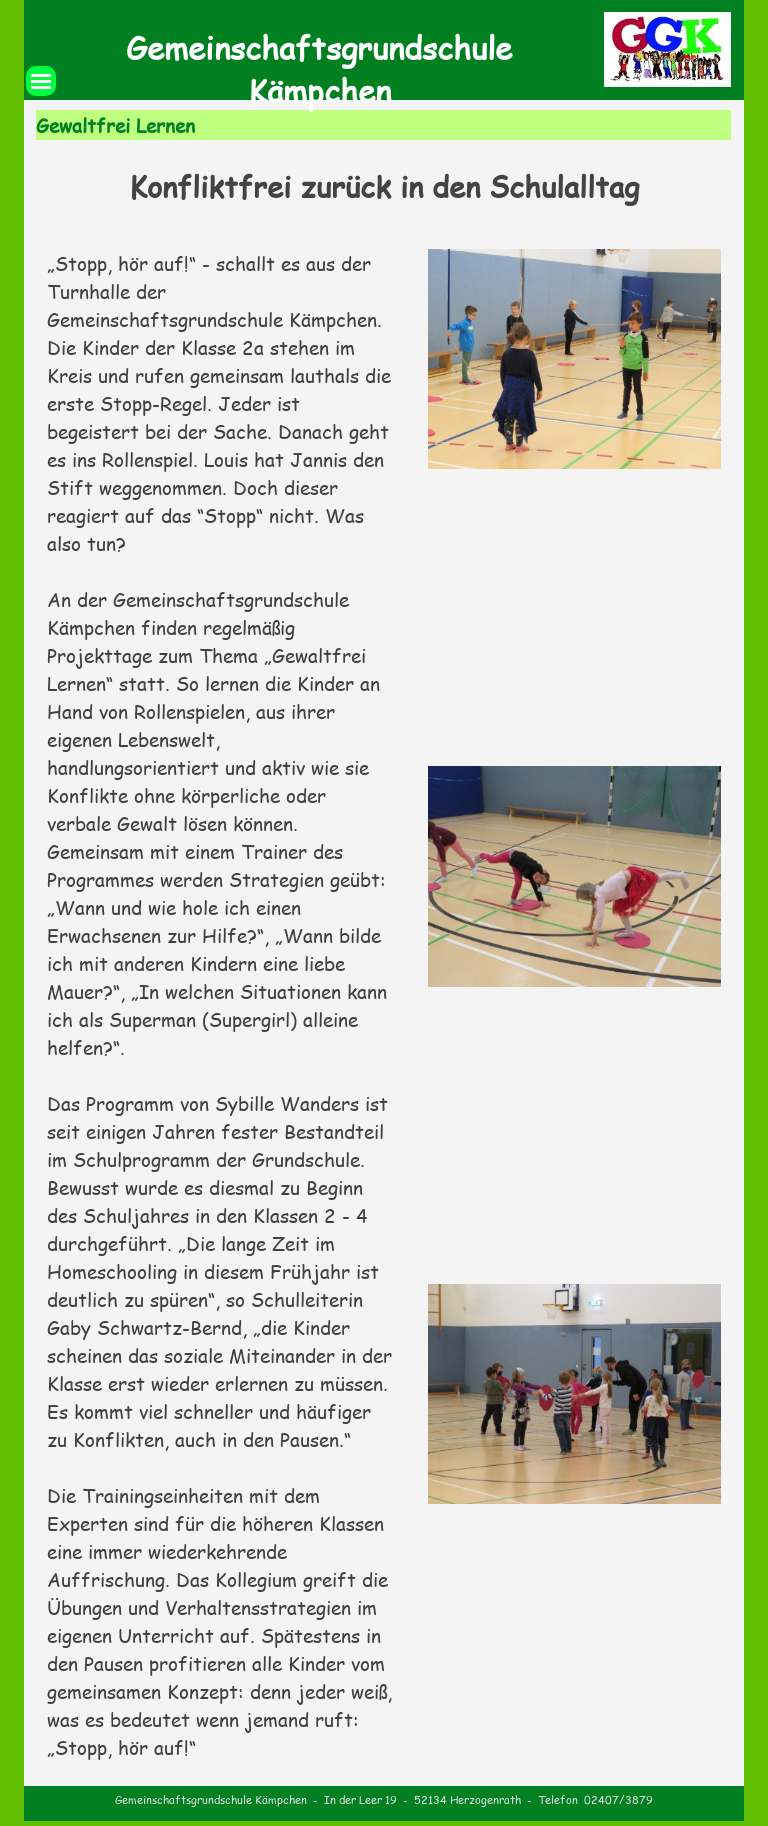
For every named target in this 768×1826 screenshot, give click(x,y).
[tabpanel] (384, 187)
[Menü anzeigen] (41, 81)
